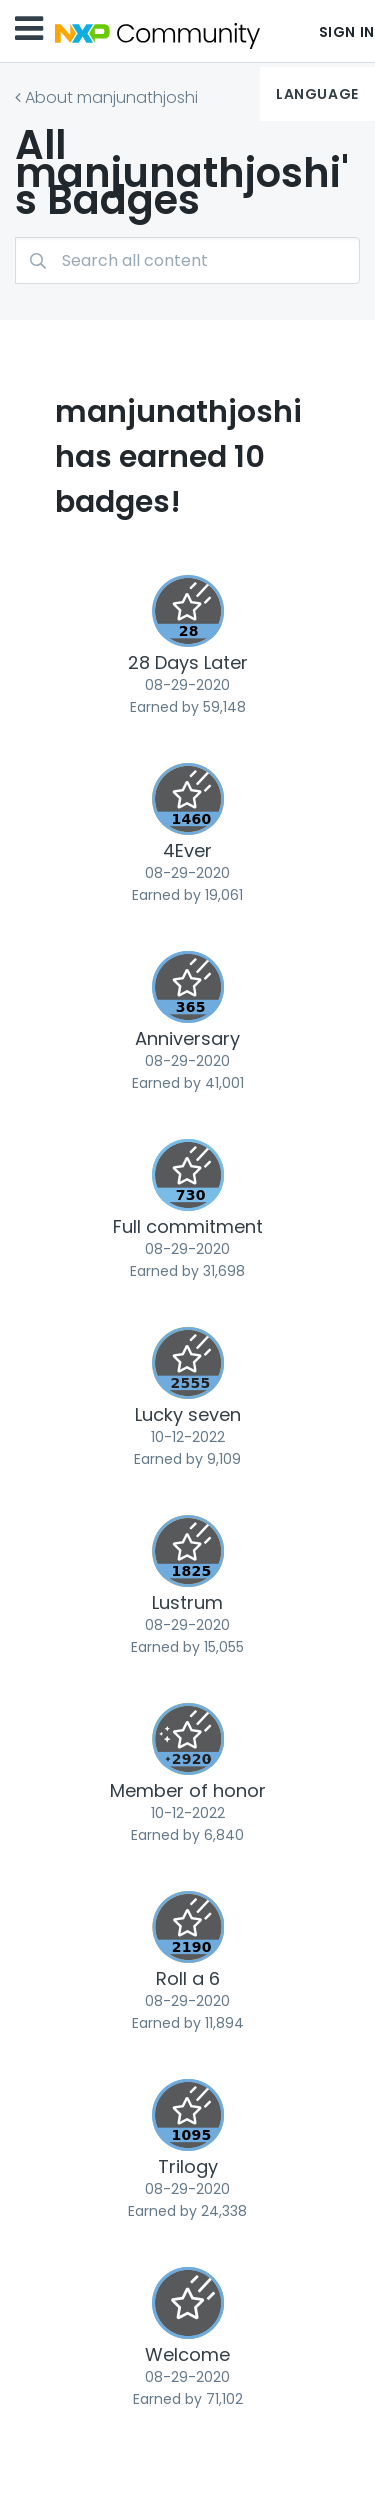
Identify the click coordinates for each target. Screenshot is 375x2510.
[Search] (187, 260)
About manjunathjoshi (111, 97)
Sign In (347, 32)
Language (317, 94)
